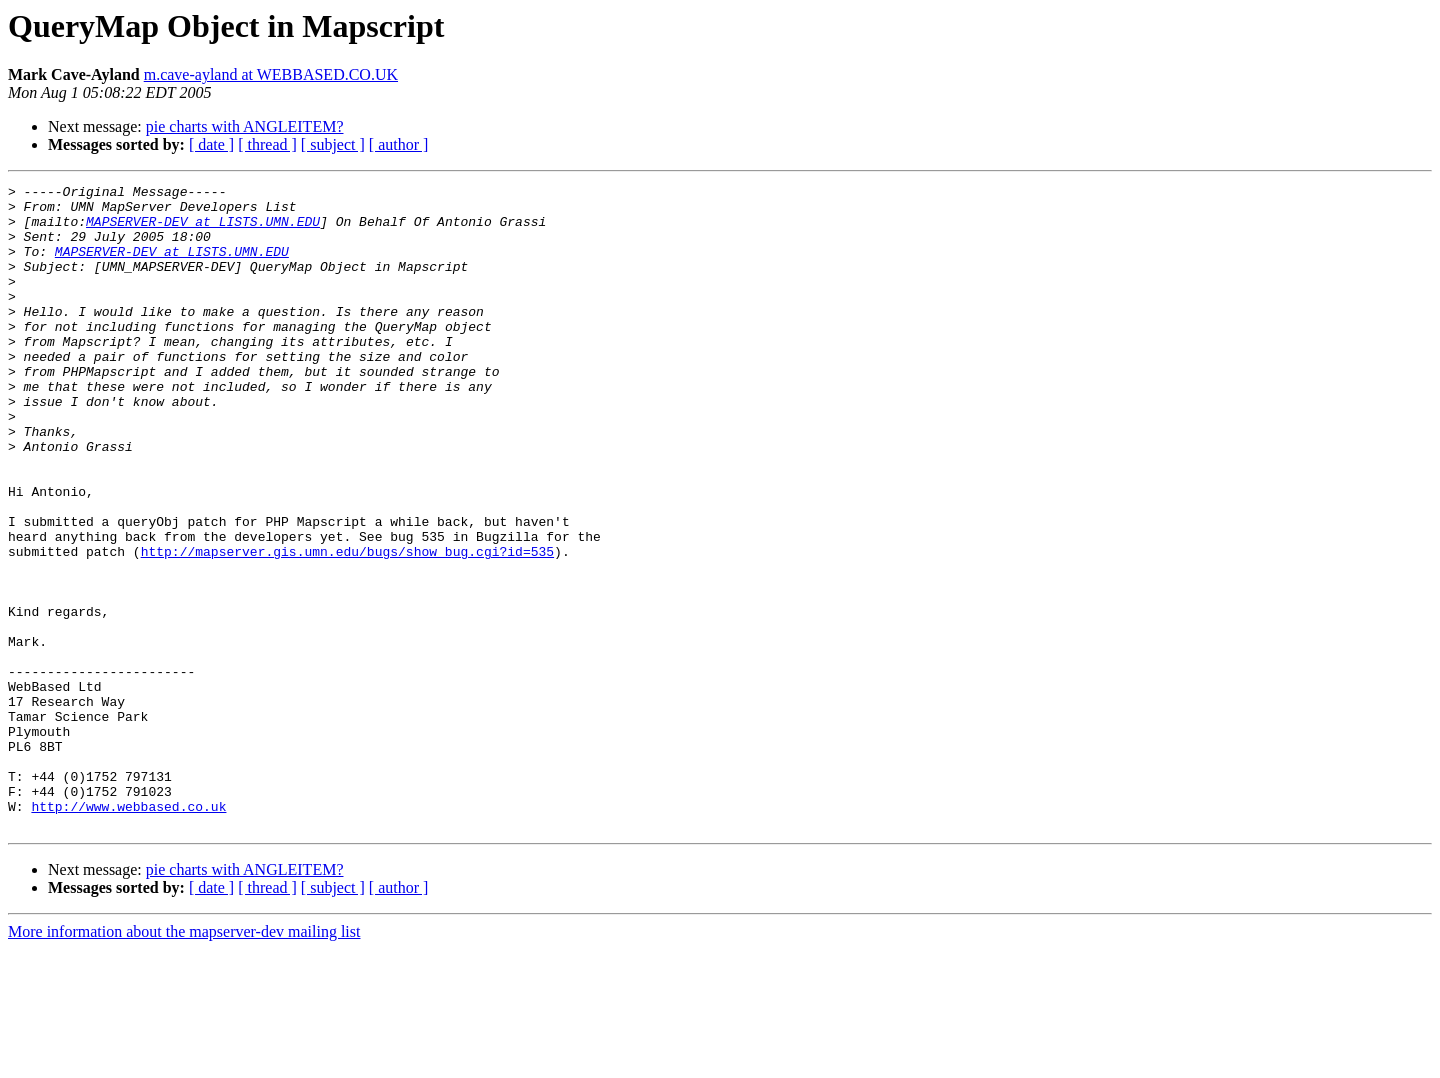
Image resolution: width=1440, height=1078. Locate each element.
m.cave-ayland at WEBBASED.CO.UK (271, 74)
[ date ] (211, 144)
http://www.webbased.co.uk (128, 932)
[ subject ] (333, 144)
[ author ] (399, 144)
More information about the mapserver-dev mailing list (184, 1060)
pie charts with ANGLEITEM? (245, 126)
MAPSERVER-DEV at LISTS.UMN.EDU (203, 230)
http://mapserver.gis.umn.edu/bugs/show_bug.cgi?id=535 (347, 626)
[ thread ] (267, 144)
